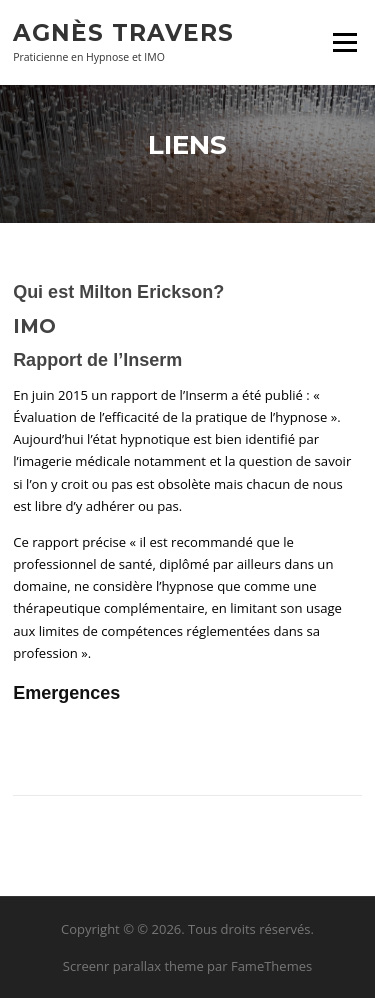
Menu (344, 42)
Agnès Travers (123, 32)
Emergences (66, 693)
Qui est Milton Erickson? (118, 292)
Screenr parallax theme (133, 966)
